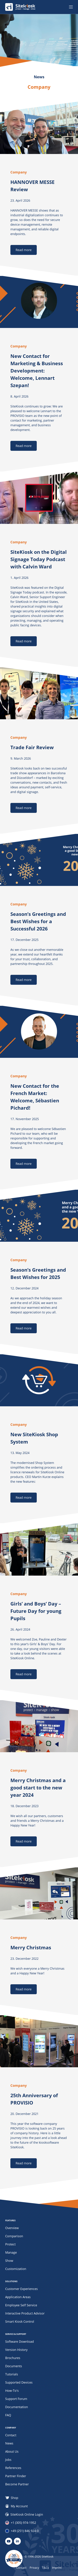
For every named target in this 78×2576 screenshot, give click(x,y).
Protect (10, 2244)
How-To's (12, 2390)
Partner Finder (15, 2476)
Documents (13, 2366)
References (13, 2468)
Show (9, 2260)
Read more (24, 250)
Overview (12, 2228)
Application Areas (18, 2297)
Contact (10, 2435)
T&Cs (45, 2568)
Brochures (12, 2358)
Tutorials (11, 2374)
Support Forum (16, 2399)
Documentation (16, 2407)
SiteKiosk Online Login (24, 2514)
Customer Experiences (21, 2289)
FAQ (8, 2415)
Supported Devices (19, 2382)
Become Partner (17, 2484)
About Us (12, 2451)
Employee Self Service (21, 2305)
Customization (15, 2269)
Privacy (34, 2568)
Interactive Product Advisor (25, 2313)
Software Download (19, 2341)
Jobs (8, 2460)
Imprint (57, 2568)
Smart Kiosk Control (19, 2321)
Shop (11, 2497)
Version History (16, 2350)
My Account (16, 2506)
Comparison (14, 2236)
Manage (11, 2252)
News (9, 2443)
